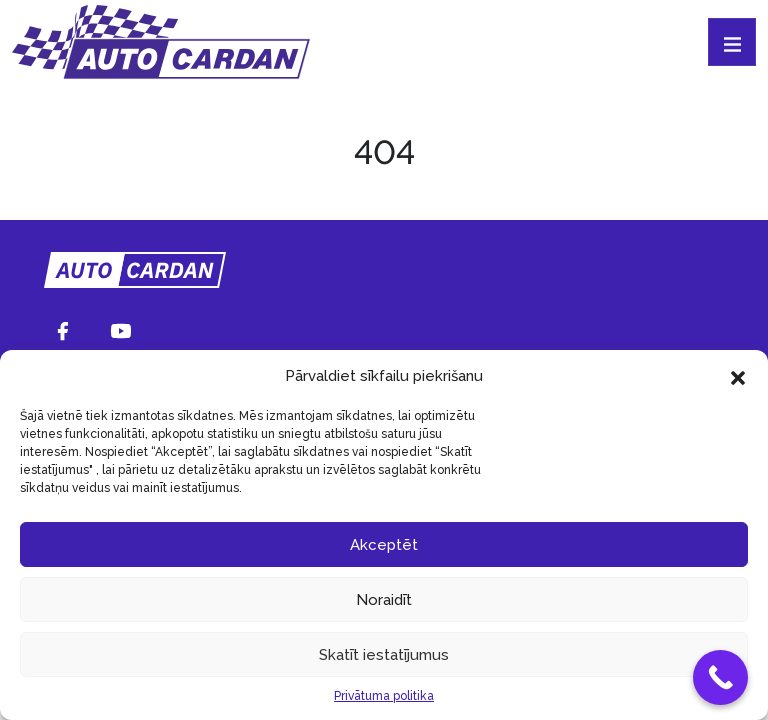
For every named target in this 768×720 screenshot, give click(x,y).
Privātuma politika (384, 696)
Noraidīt (384, 600)
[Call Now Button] (720, 677)
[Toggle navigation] (732, 42)
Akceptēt (384, 545)
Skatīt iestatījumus (384, 655)
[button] (738, 376)
